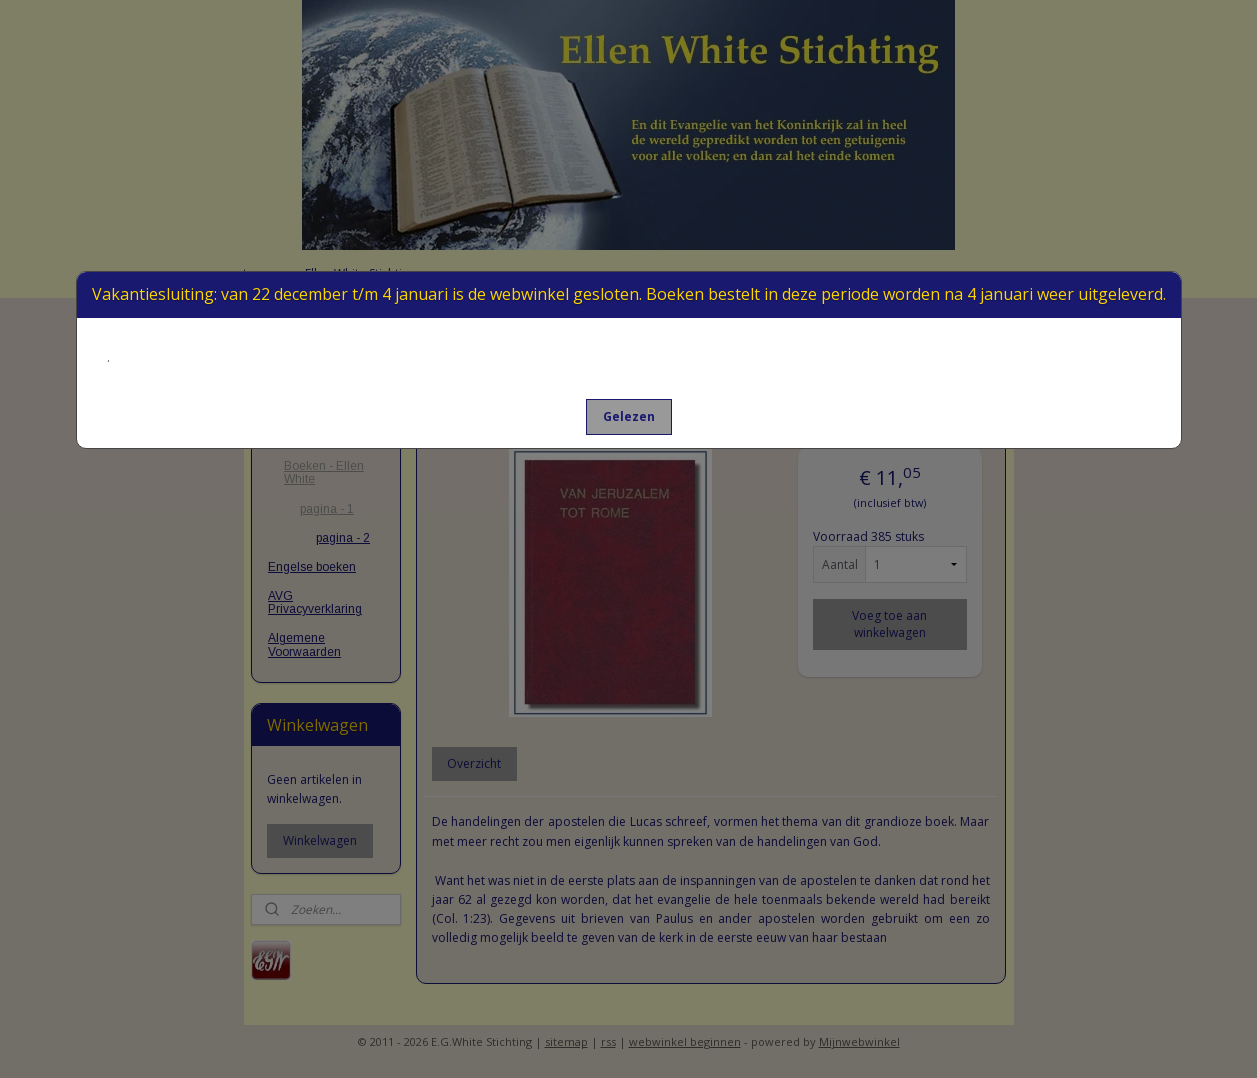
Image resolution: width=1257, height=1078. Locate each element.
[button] (629, 417)
